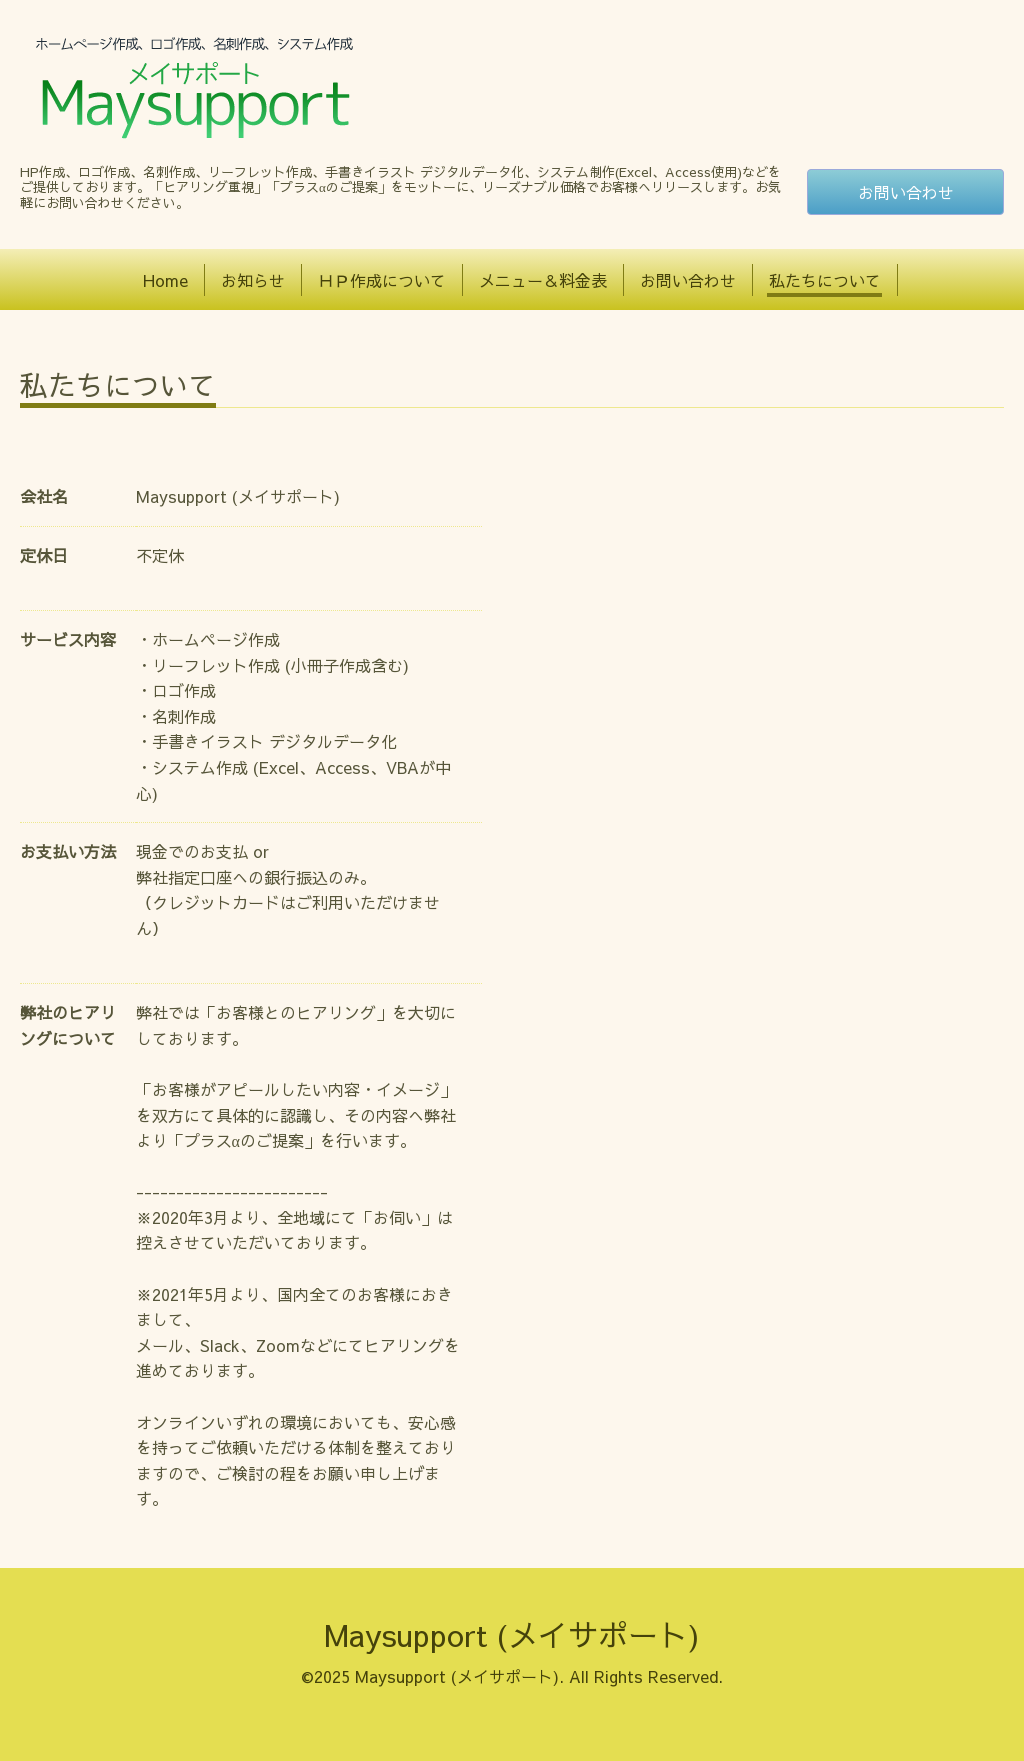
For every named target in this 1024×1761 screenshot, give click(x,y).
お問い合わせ (906, 192)
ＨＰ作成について (382, 280)
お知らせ (253, 280)
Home (165, 280)
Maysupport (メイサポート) (512, 1634)
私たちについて (825, 280)
